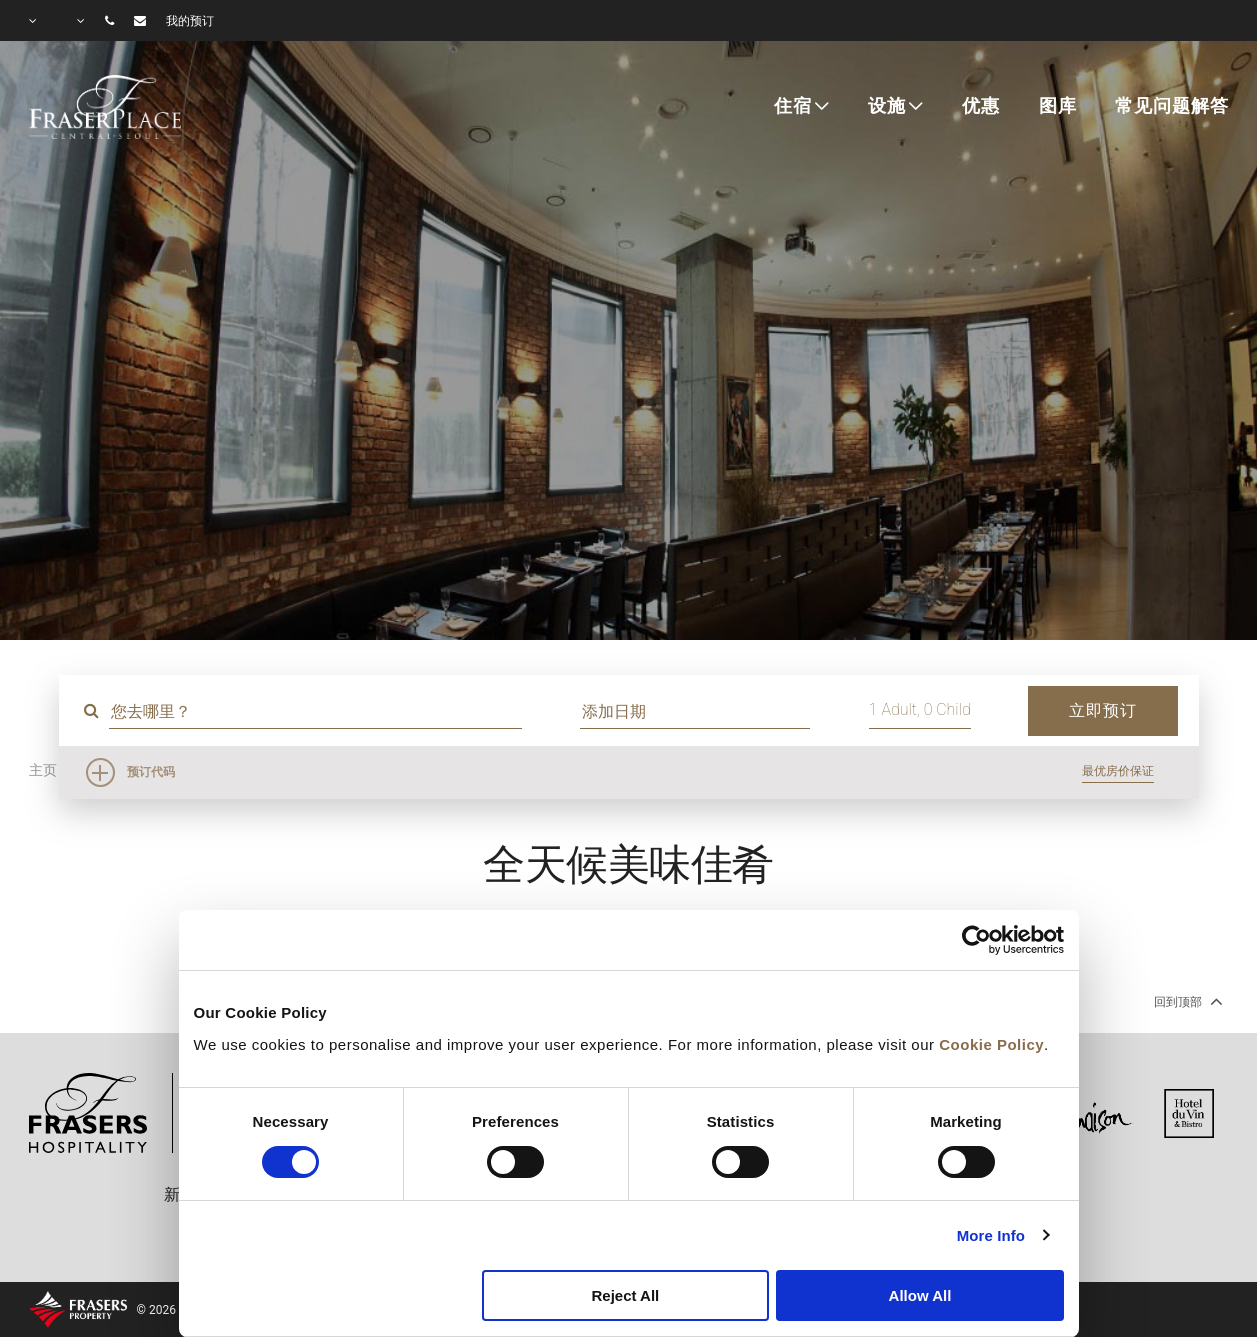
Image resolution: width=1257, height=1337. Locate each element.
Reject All (625, 1295)
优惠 (981, 106)
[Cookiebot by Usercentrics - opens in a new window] (976, 940)
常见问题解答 (1171, 106)
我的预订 (190, 21)
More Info (991, 1235)
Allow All (920, 1295)
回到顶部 (1186, 1001)
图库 (1058, 106)
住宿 (793, 106)
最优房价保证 (1118, 771)
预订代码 (151, 772)
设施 (887, 106)
